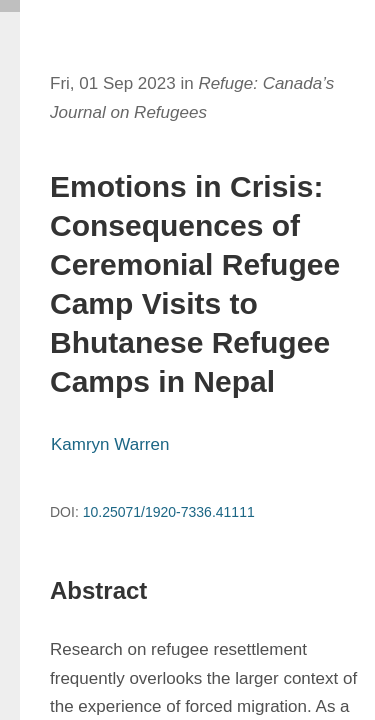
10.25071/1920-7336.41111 (169, 512)
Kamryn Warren (110, 444)
